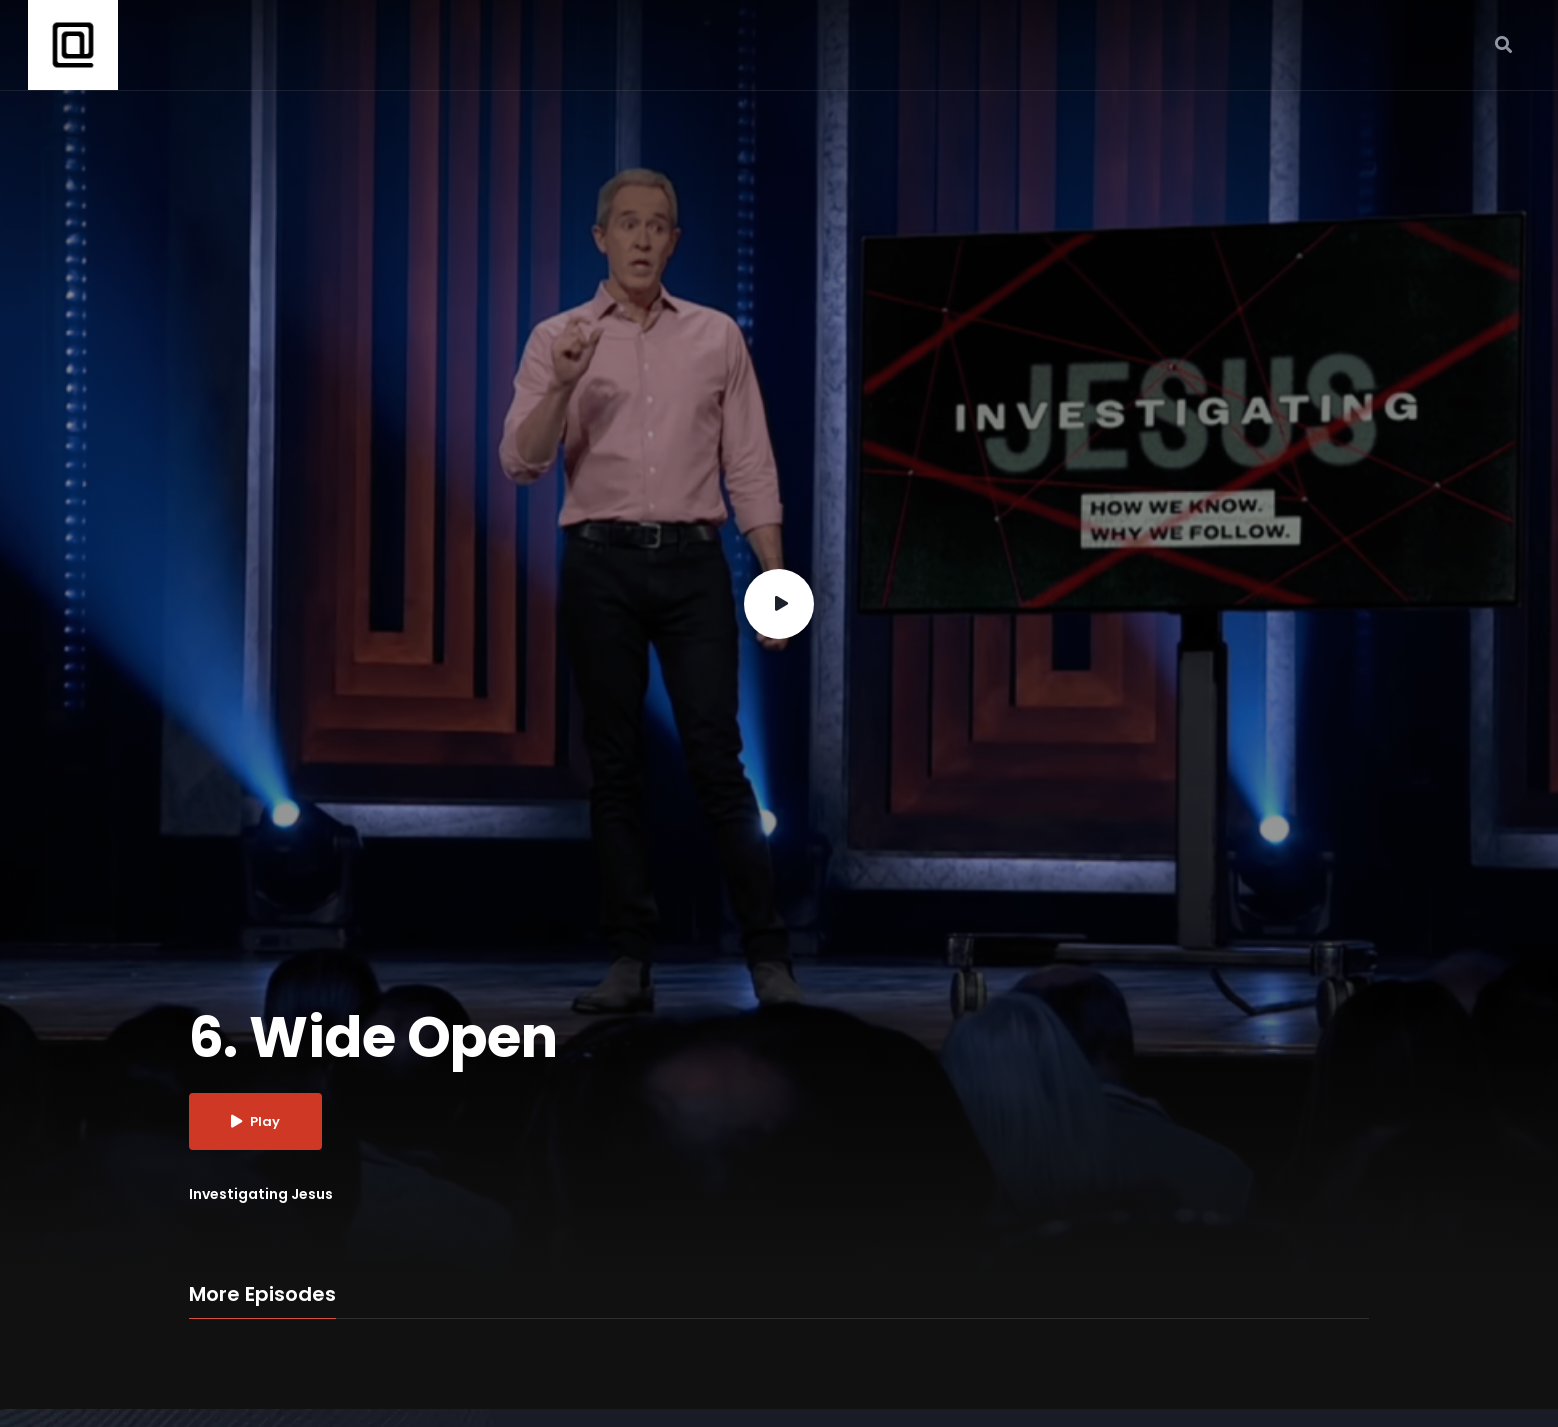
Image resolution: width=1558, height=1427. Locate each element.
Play (255, 1121)
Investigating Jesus (261, 1194)
